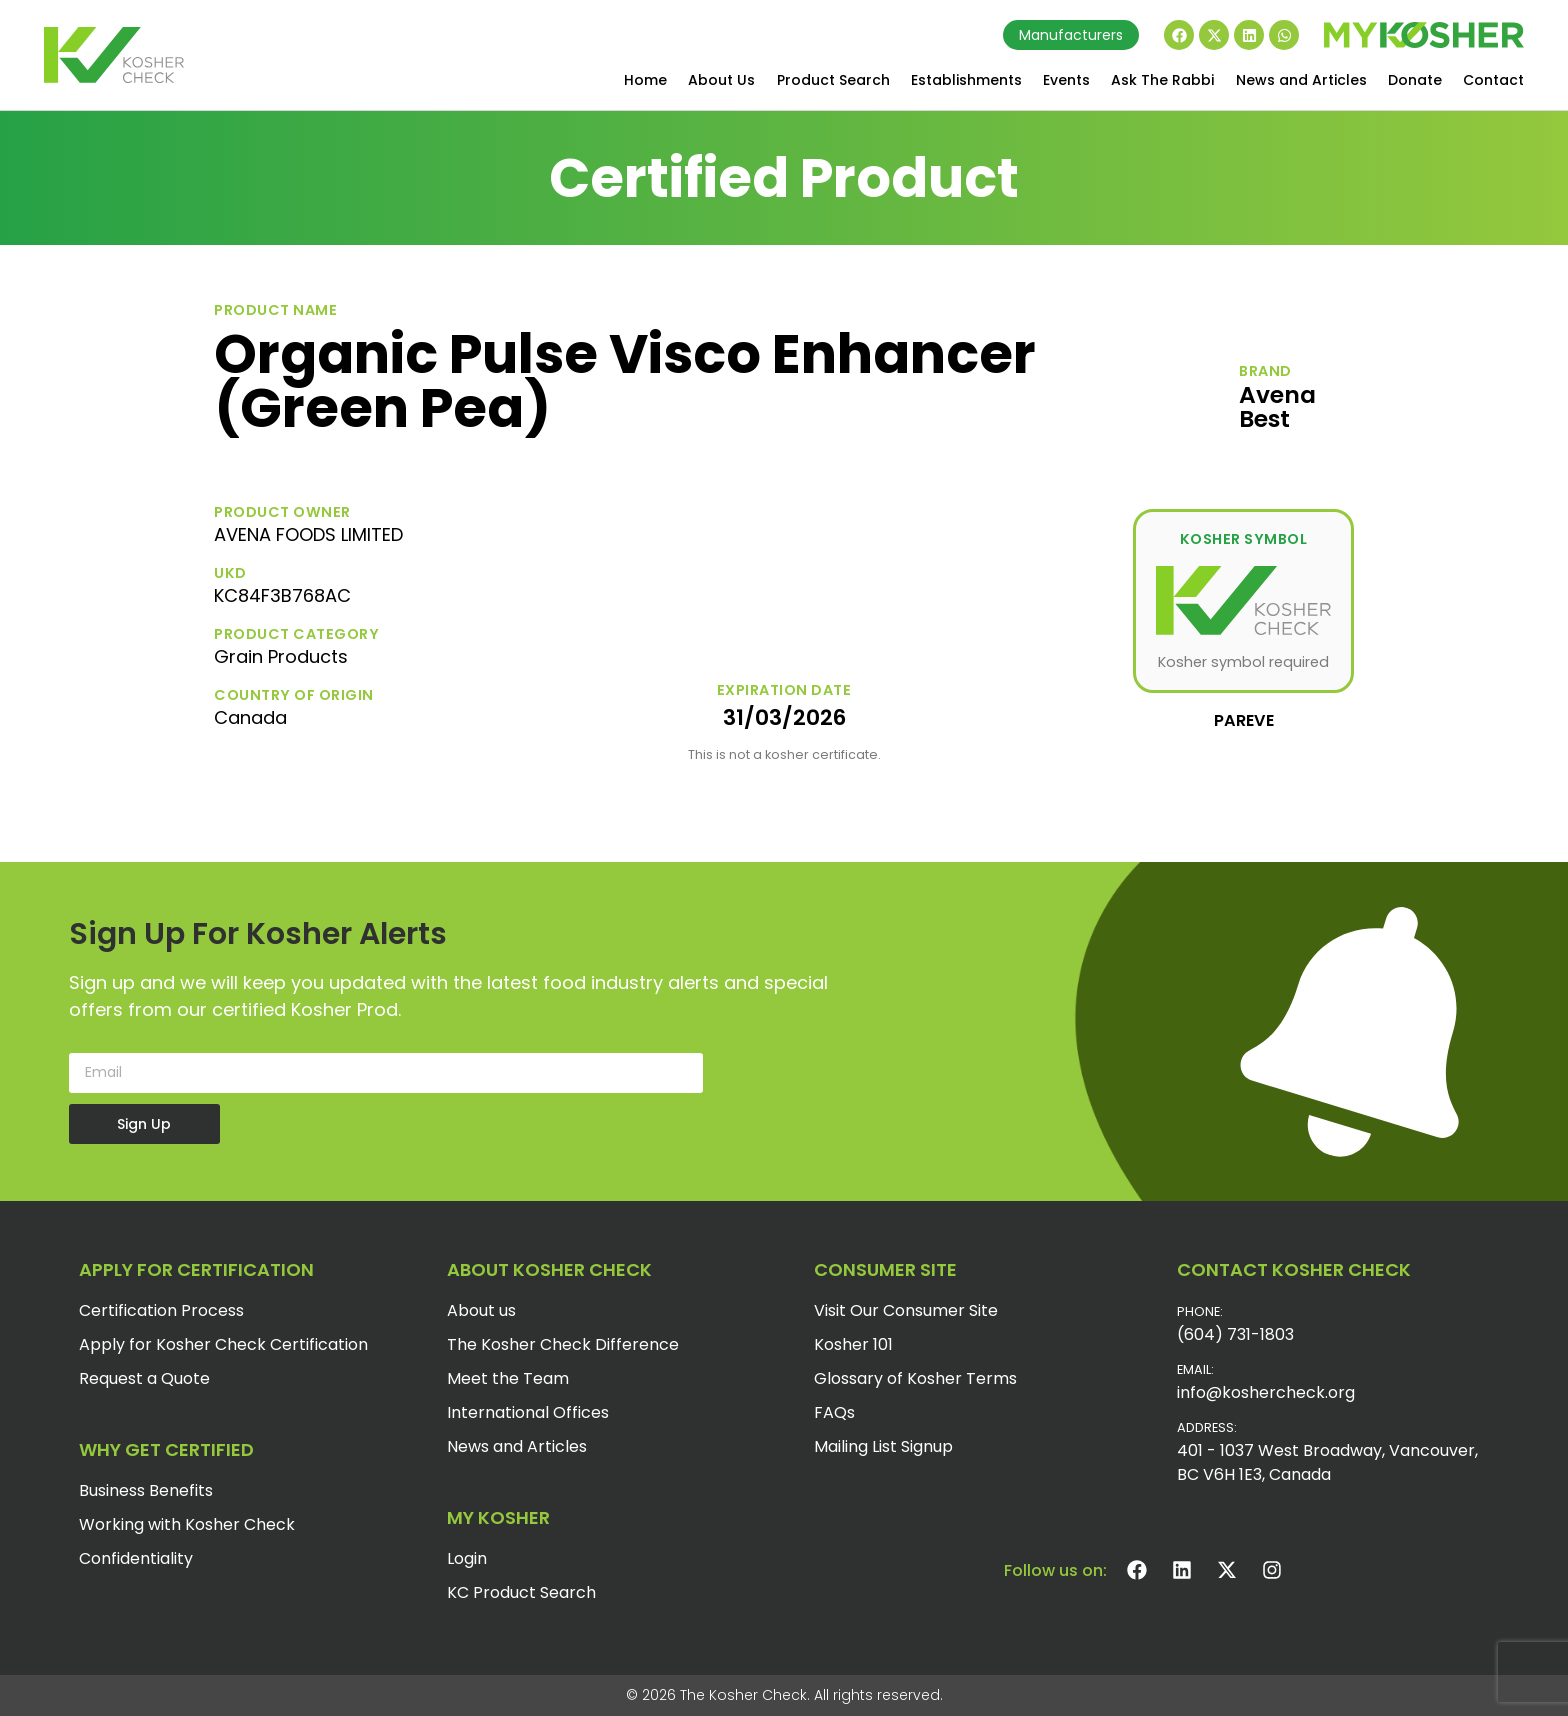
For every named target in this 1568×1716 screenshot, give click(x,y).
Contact (1493, 80)
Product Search (833, 80)
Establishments (966, 80)
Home (645, 80)
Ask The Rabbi (1162, 80)
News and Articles (1301, 80)
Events (1066, 80)
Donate (1415, 80)
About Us (721, 80)
